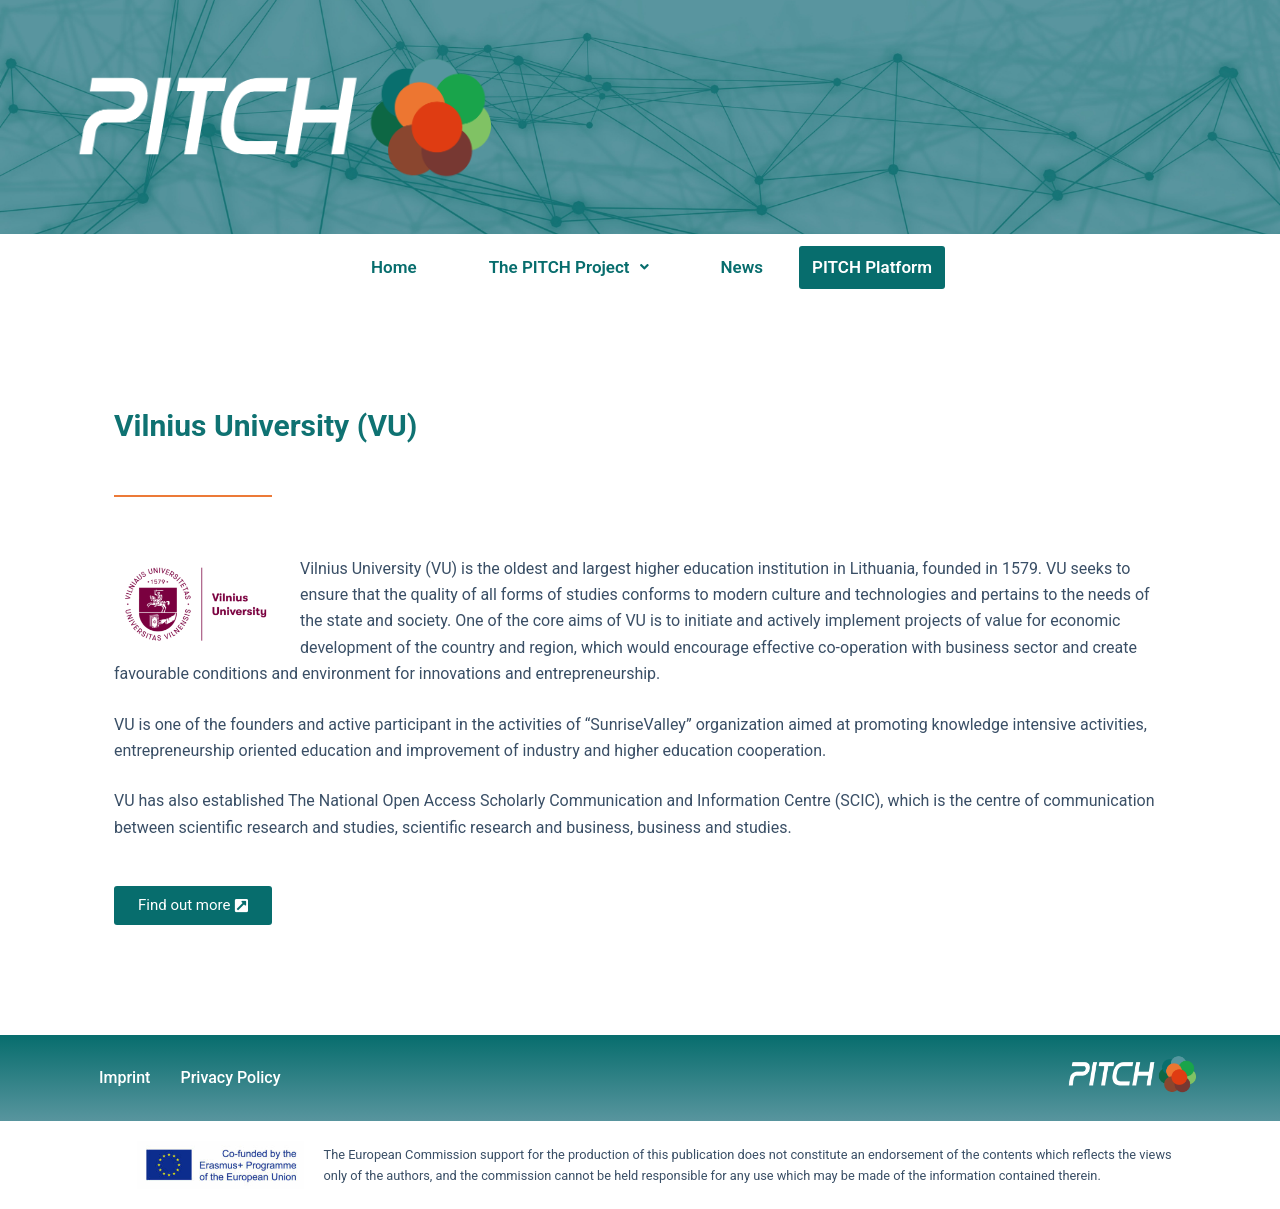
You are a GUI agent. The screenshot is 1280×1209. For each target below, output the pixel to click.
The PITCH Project (569, 267)
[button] (569, 267)
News (742, 267)
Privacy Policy (230, 1077)
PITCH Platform (872, 267)
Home (394, 267)
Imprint (124, 1077)
